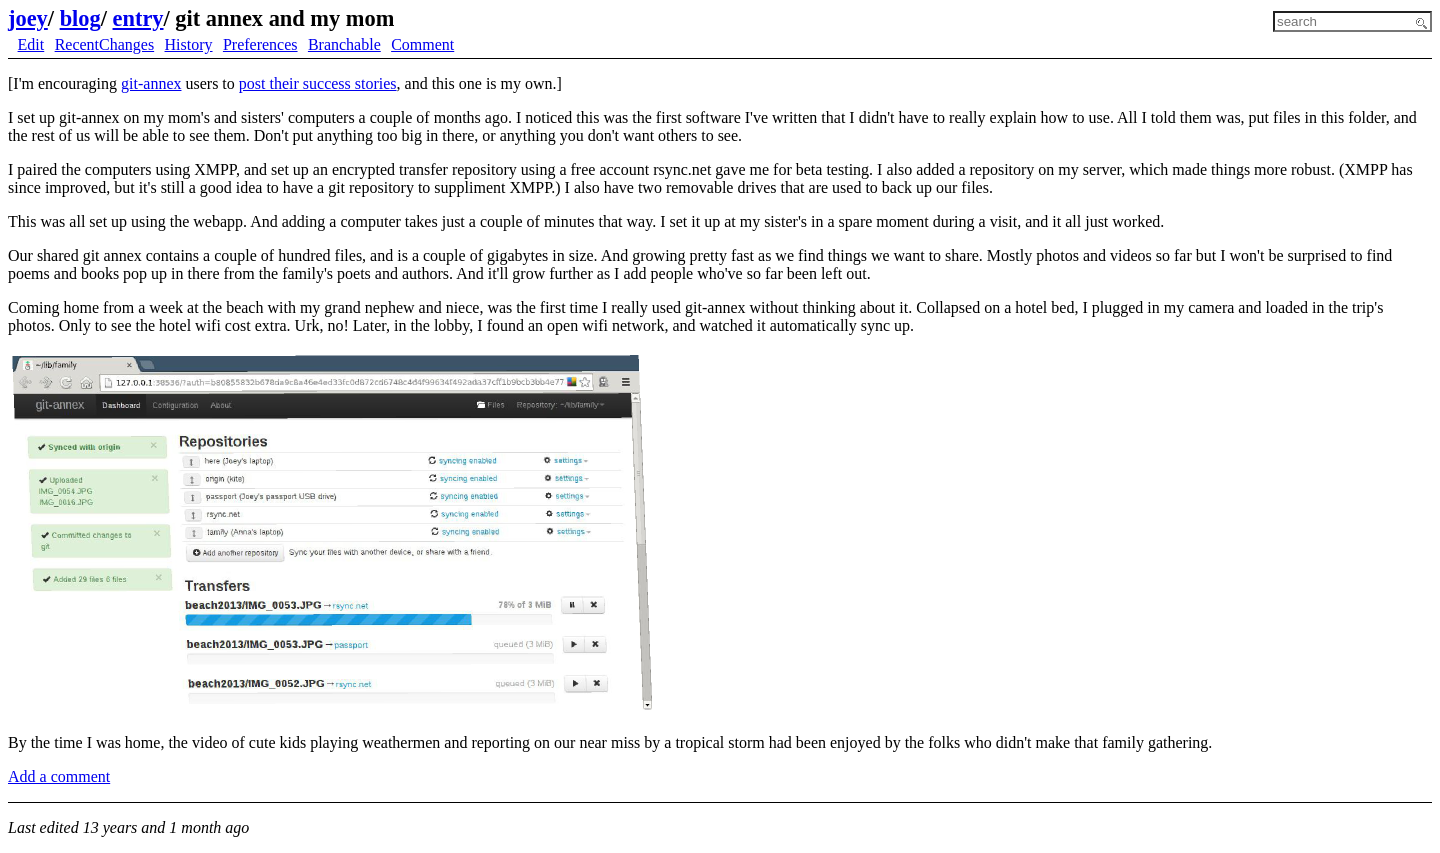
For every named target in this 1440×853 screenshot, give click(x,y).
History (189, 44)
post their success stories (318, 83)
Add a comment (59, 776)
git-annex (151, 83)
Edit (31, 44)
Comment (422, 44)
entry (138, 18)
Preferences (260, 44)
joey (28, 18)
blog (80, 18)
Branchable (344, 44)
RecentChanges (105, 44)
